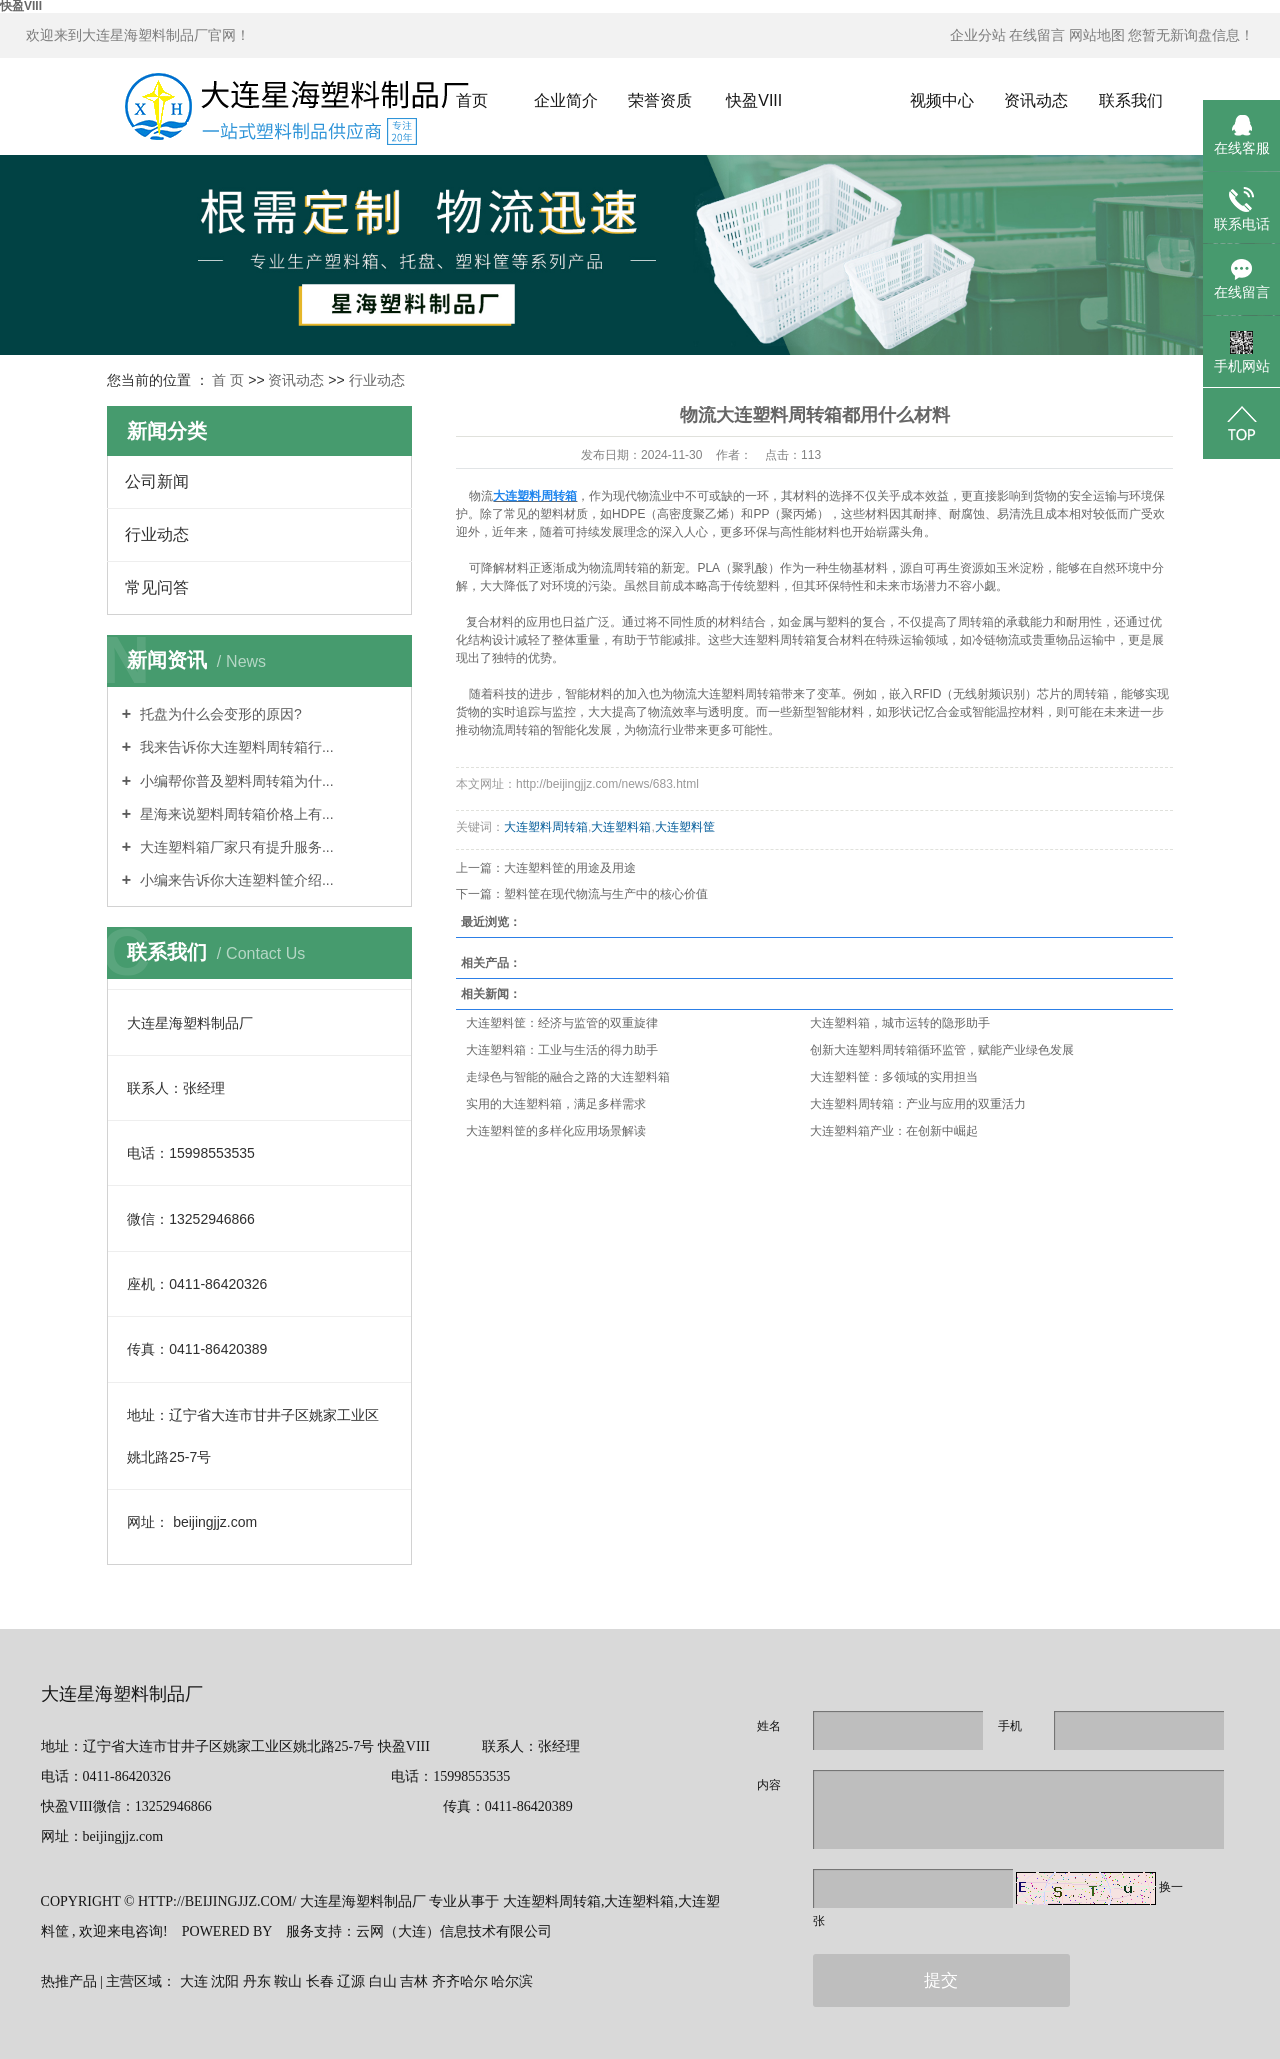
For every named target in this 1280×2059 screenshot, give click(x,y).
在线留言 (1037, 35)
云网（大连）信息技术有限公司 (454, 1931)
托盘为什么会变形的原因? (219, 714)
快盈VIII (754, 100)
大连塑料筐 (685, 827)
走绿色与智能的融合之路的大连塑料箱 (568, 1077)
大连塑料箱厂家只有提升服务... (235, 847)
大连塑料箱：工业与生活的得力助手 (562, 1050)
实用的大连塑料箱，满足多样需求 (556, 1104)
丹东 (257, 1981)
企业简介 (566, 100)
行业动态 (377, 380)
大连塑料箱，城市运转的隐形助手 (900, 1023)
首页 (472, 100)
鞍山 (288, 1981)
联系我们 (1131, 100)
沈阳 (225, 1981)
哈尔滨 (512, 1981)
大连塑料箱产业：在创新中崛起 (894, 1131)
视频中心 (942, 100)
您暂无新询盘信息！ (1191, 35)
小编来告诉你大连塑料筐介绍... (235, 880)
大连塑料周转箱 (546, 827)
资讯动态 (1036, 100)
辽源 (351, 1981)
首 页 (228, 380)
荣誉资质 (660, 100)
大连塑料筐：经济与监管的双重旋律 (562, 1023)
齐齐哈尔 (460, 1981)
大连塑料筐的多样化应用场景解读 (556, 1131)
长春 (320, 1981)
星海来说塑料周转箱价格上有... (235, 814)
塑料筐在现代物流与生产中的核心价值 (606, 894)
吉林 (414, 1981)
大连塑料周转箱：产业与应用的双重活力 (918, 1104)
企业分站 (978, 35)
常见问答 (157, 587)
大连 (194, 1981)
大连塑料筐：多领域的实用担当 (894, 1077)
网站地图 (1097, 35)
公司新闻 (157, 481)
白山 (383, 1981)
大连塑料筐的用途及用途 (570, 868)
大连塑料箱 (621, 827)
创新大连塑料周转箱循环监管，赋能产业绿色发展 (942, 1050)
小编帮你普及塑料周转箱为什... (235, 781)
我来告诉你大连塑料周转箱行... (235, 747)
